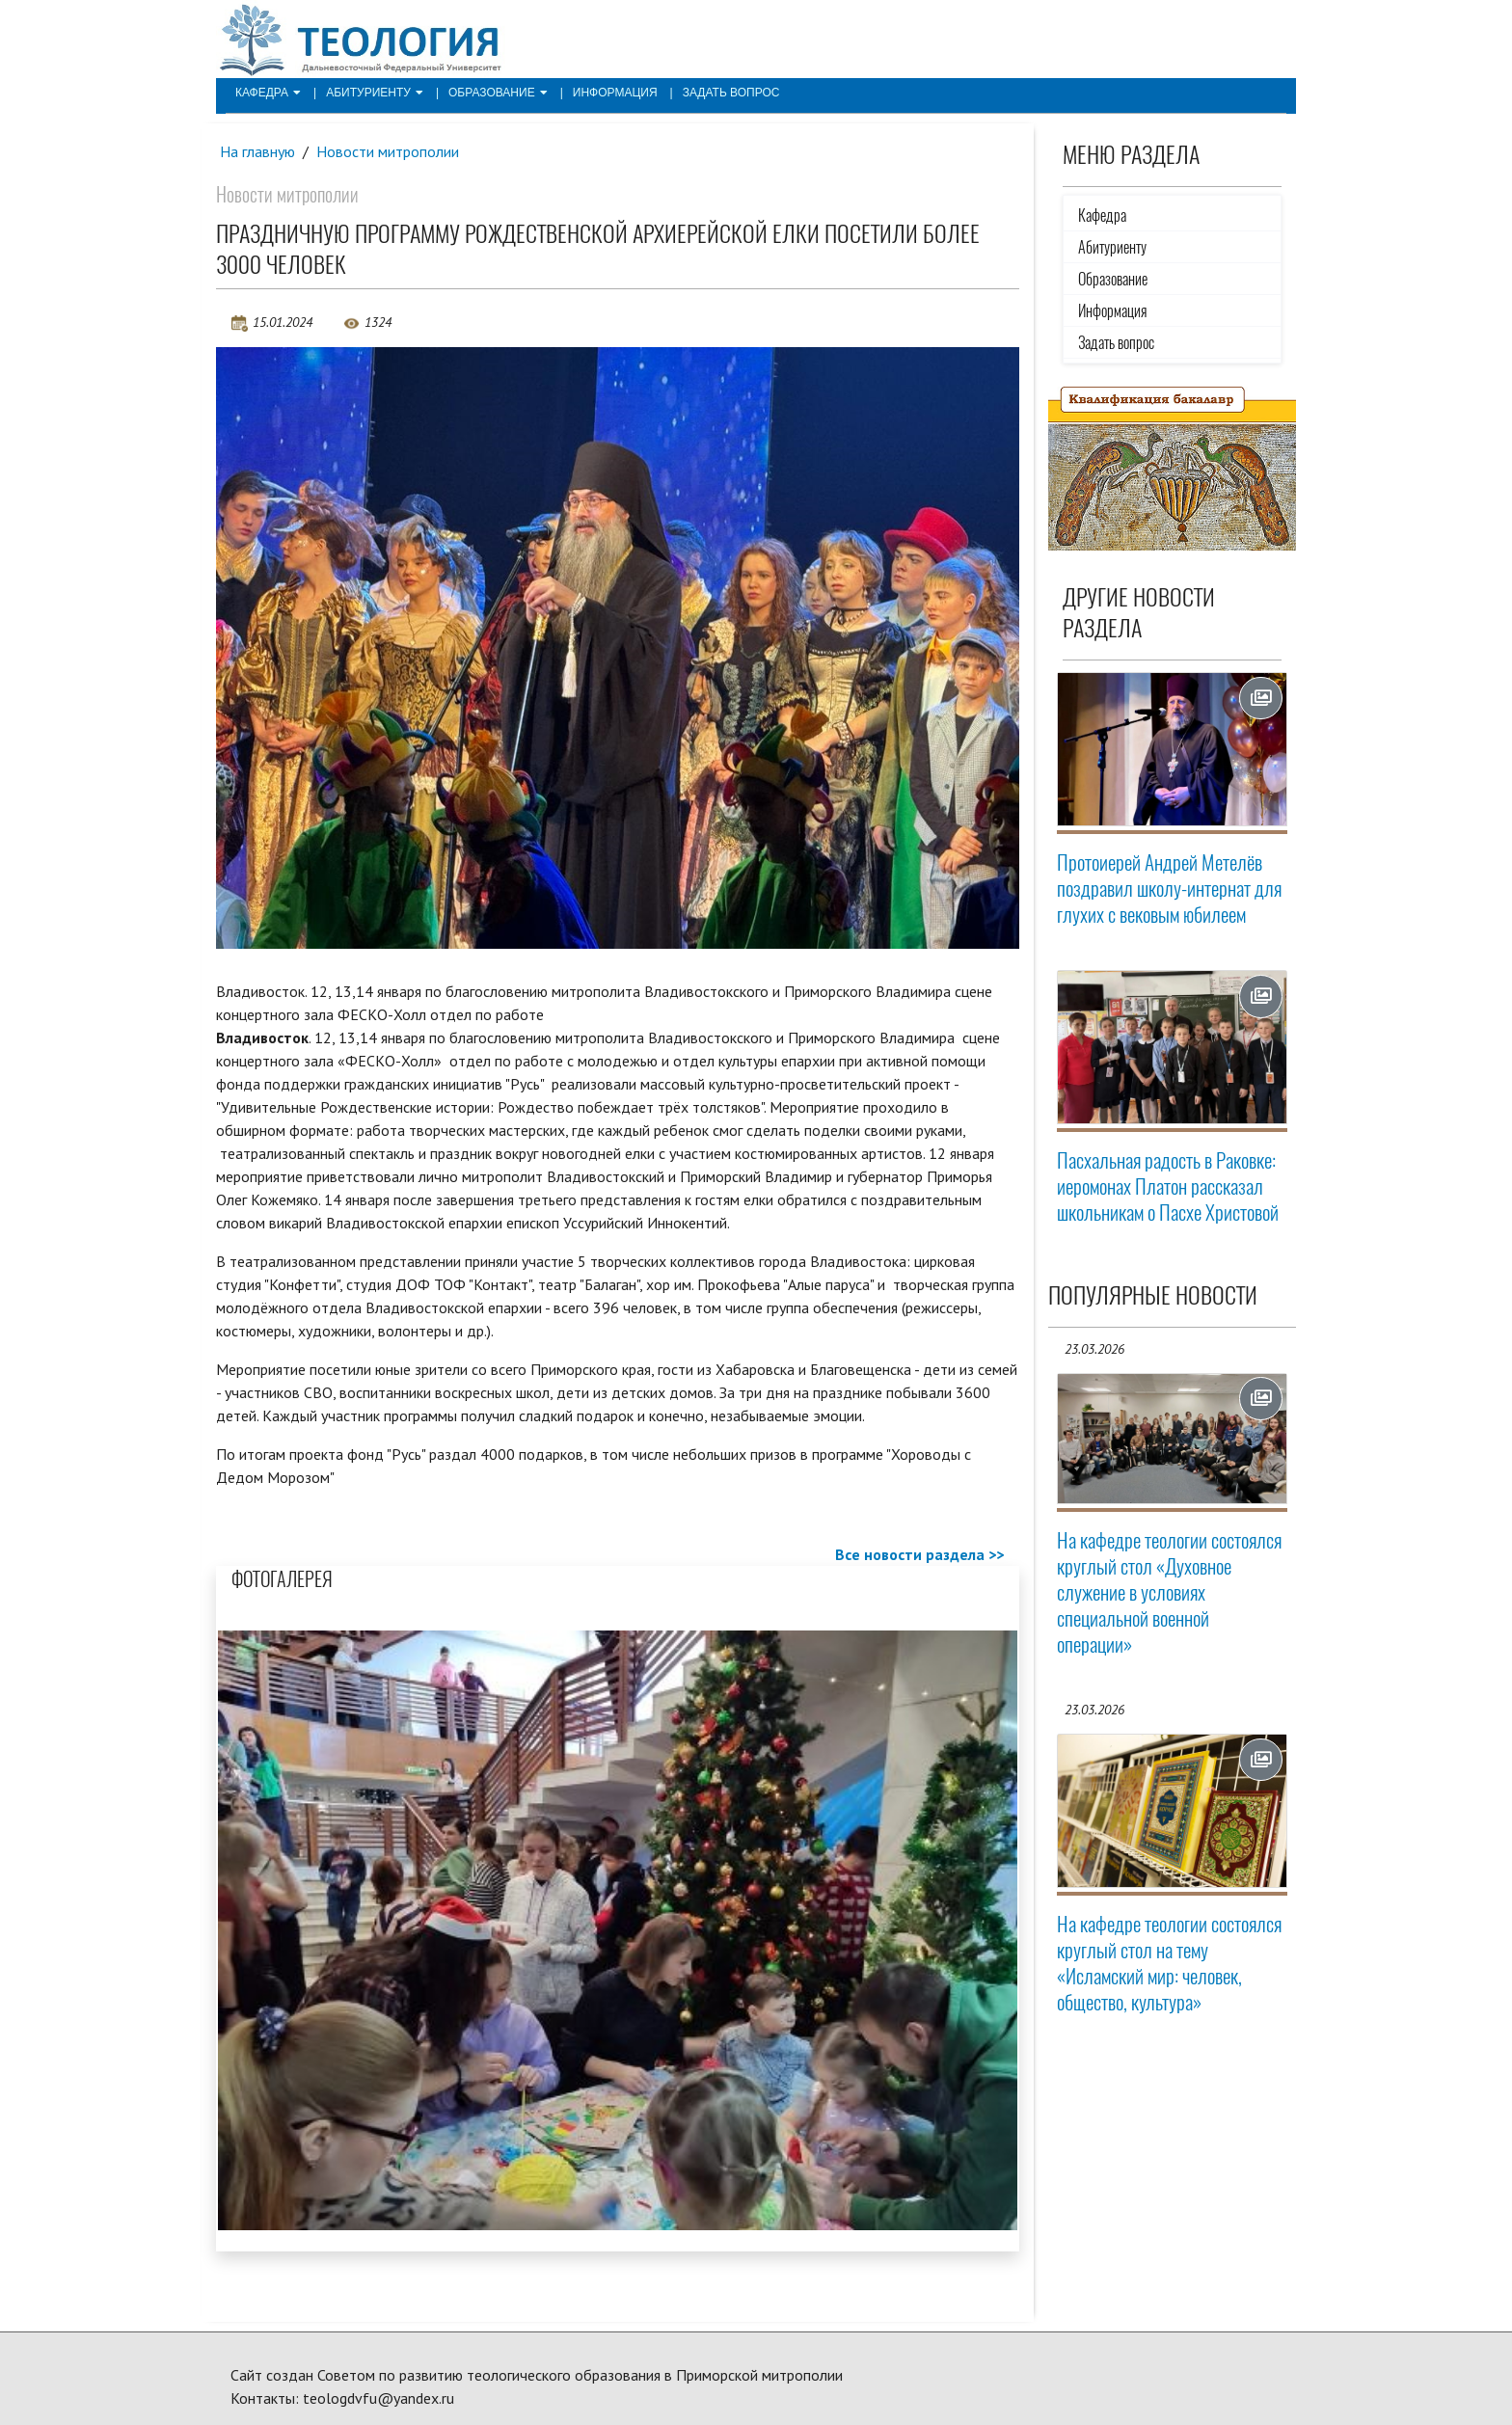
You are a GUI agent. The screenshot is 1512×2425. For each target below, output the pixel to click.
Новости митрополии (387, 151)
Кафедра (268, 92)
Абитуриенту (374, 92)
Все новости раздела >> (919, 1554)
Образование (498, 92)
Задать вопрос (731, 92)
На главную (257, 151)
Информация (615, 92)
